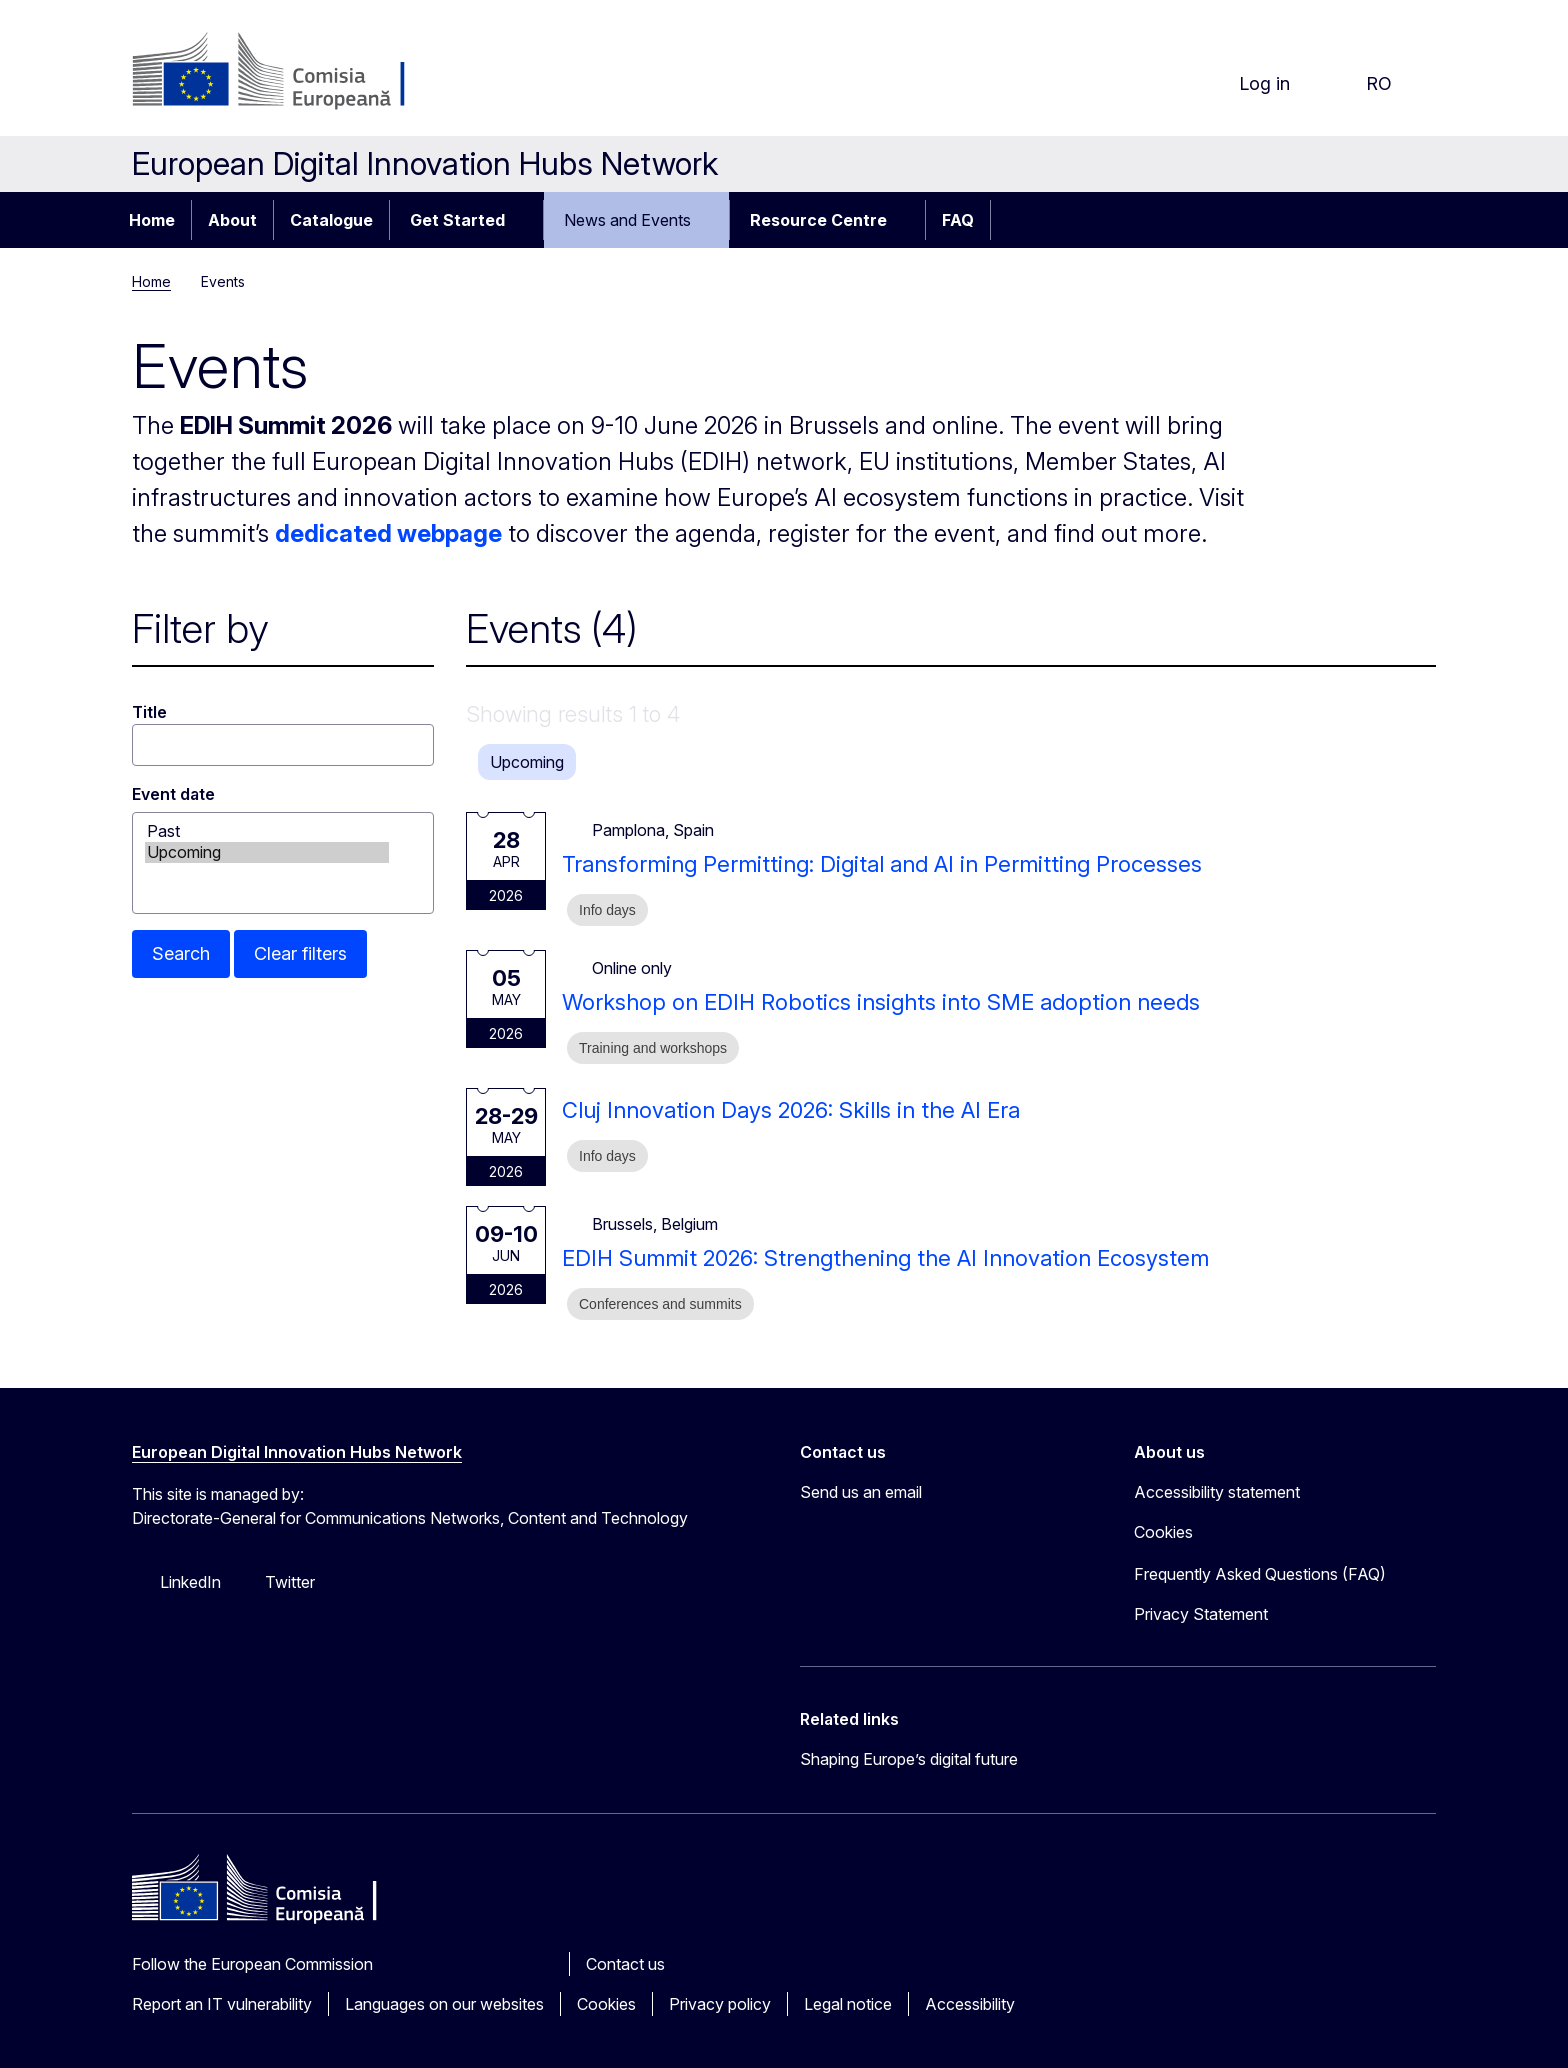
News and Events (627, 220)
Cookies (606, 2004)
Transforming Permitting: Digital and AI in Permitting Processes (882, 864)
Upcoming (267, 852)
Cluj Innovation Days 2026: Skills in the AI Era (791, 1110)
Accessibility (970, 2004)
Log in (1248, 84)
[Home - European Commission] (293, 72)
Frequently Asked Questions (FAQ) (1260, 1574)
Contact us (625, 1964)
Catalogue (331, 220)
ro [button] (1363, 84)
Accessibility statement (1217, 1492)
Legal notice (848, 2004)
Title (149, 712)
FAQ (958, 220)
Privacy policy (720, 2004)
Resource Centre (818, 220)
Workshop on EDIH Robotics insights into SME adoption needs (881, 1002)
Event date (173, 794)
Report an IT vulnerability (222, 2004)
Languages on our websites (444, 2004)
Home (152, 220)
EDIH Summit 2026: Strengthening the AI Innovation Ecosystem (885, 1258)
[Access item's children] (526, 220)
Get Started (457, 220)
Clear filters (300, 953)
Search (181, 953)
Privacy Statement (1201, 1614)
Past (267, 831)
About (232, 220)
